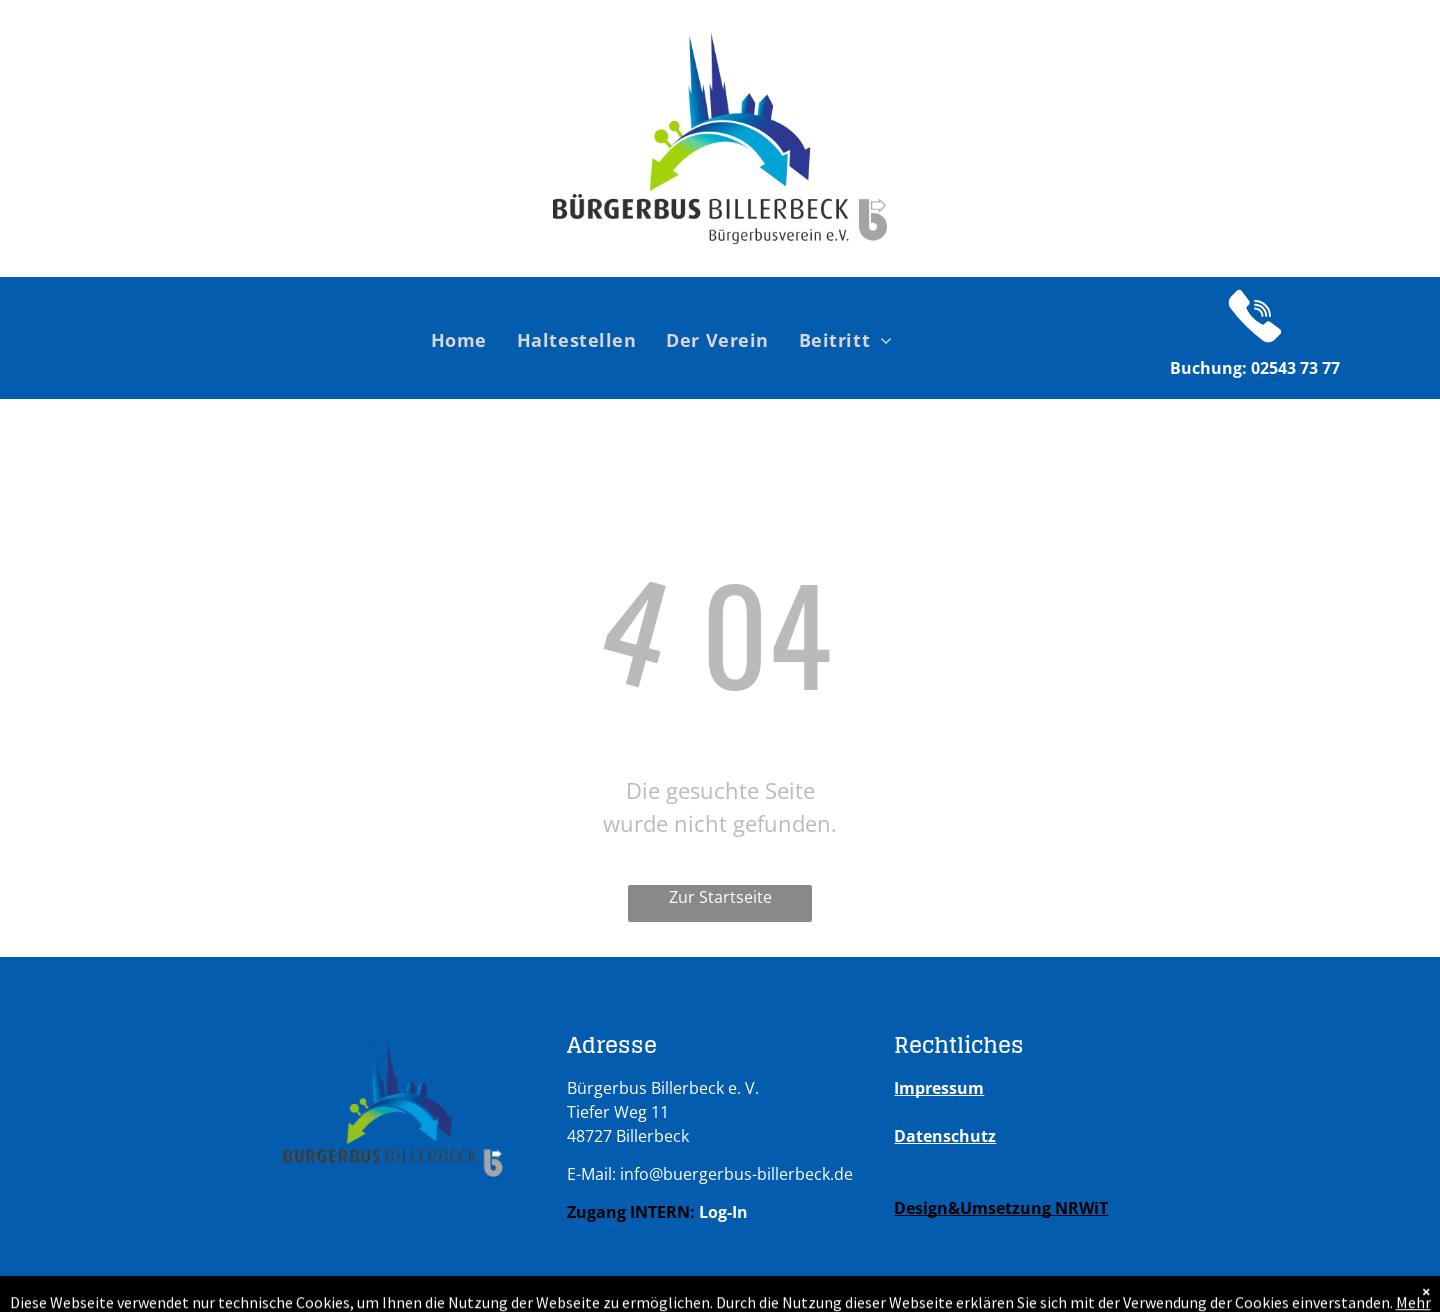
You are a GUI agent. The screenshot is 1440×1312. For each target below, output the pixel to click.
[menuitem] (459, 339)
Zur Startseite (720, 897)
